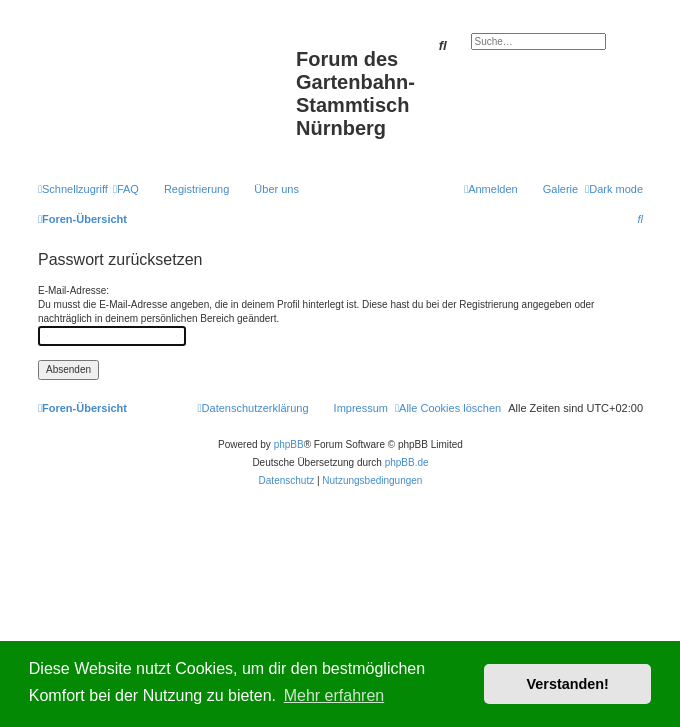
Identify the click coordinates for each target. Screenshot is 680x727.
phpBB (289, 444)
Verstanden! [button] (568, 684)
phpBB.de (407, 462)
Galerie (560, 189)
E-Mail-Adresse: (73, 290)
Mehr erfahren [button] (334, 695)
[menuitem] (126, 189)
